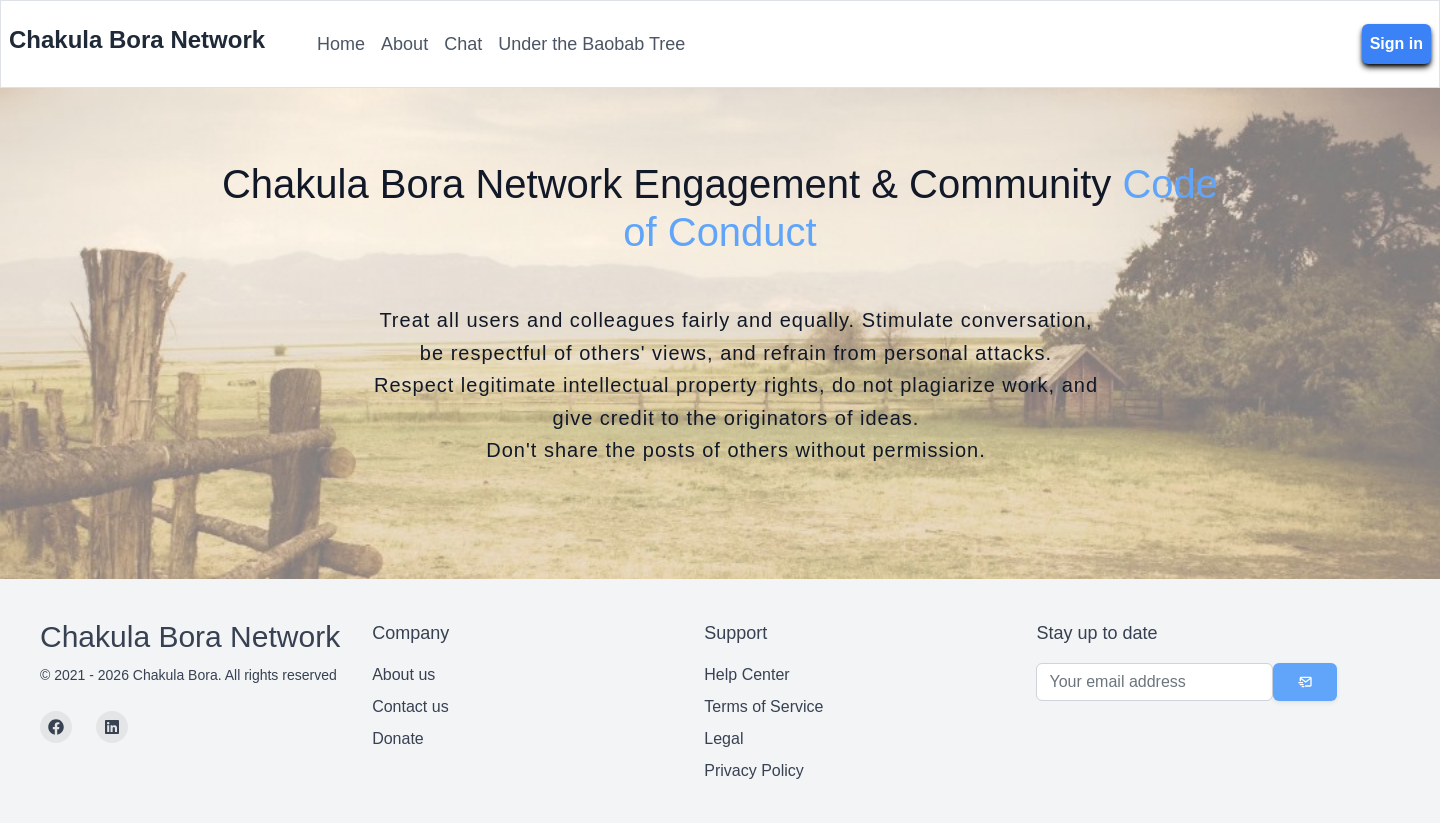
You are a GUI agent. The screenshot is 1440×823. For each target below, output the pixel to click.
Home (341, 44)
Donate (398, 738)
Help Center (746, 674)
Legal (723, 738)
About (404, 44)
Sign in (1396, 43)
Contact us (410, 706)
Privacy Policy (754, 770)
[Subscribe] (1305, 682)
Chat (463, 44)
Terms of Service (763, 706)
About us (403, 674)
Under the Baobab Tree (591, 44)
